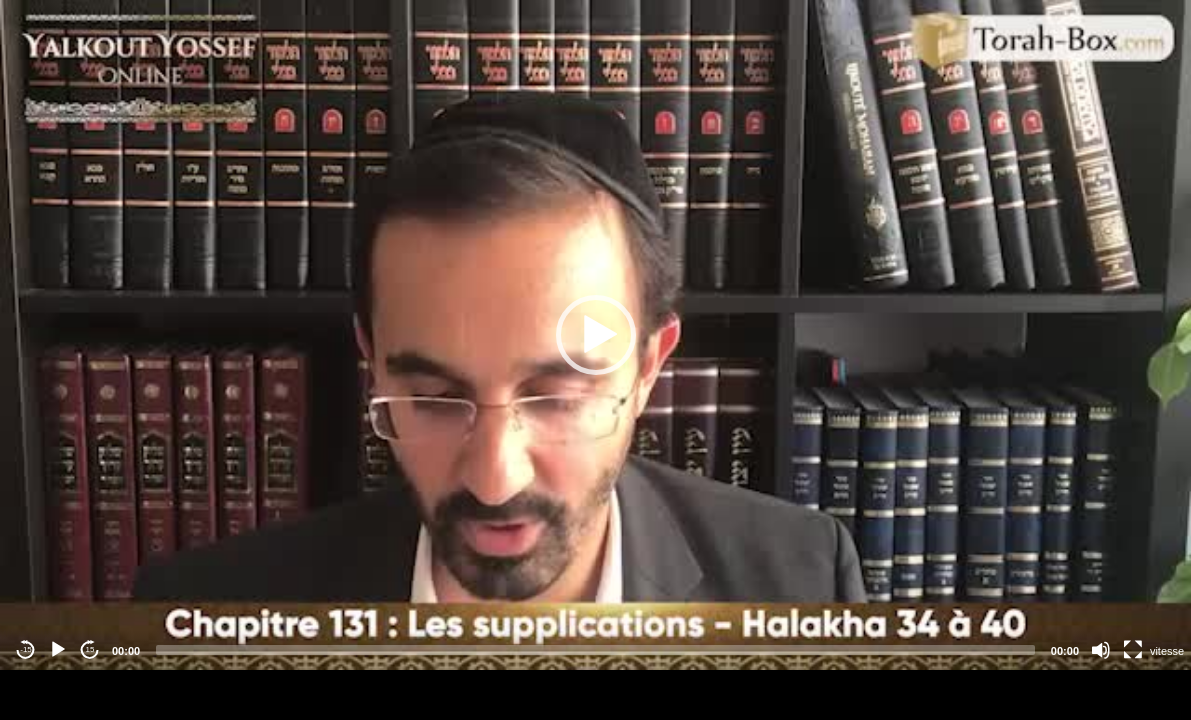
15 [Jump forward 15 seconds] (90, 649)
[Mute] (1101, 650)
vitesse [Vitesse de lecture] (1167, 651)
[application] (595, 335)
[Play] (58, 650)
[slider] (595, 650)
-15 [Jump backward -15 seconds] (26, 649)
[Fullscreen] (1133, 650)
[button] (596, 335)
